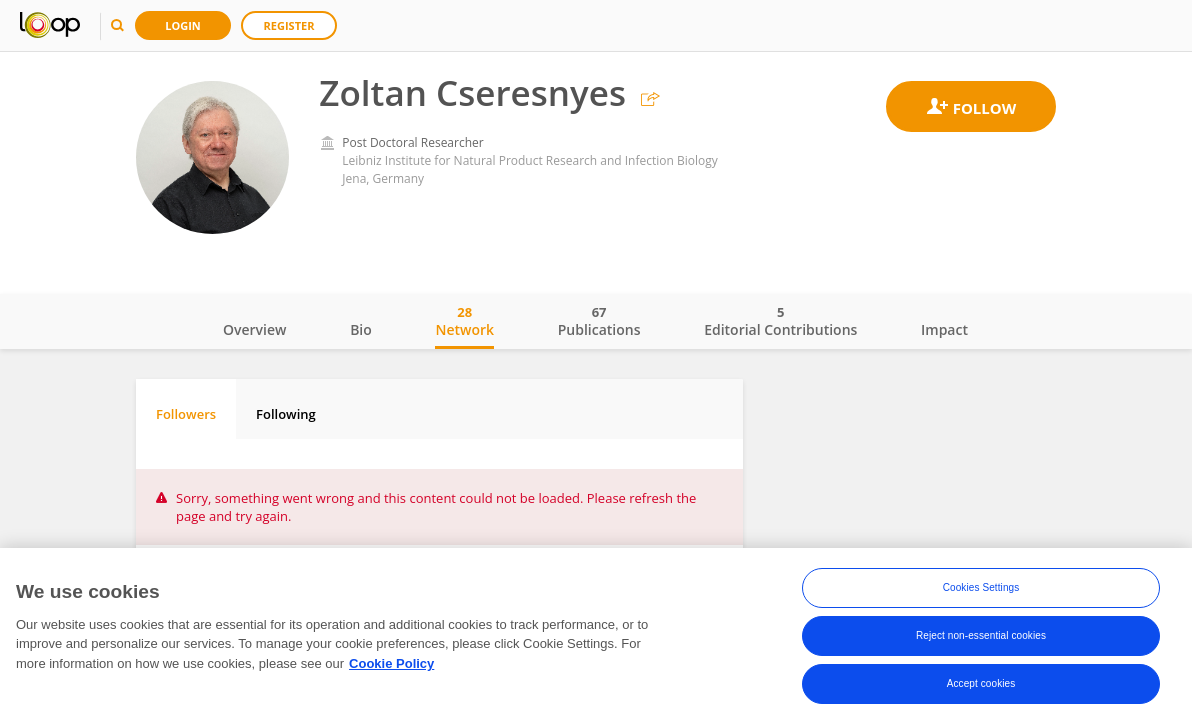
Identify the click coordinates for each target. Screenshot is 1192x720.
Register (289, 25)
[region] (596, 634)
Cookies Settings (981, 587)
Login (183, 25)
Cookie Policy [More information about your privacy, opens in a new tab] (391, 663)
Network (464, 321)
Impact (944, 329)
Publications (599, 321)
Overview (254, 329)
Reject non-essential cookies (981, 635)
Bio (361, 329)
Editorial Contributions (780, 321)
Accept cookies (981, 683)
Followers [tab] (186, 414)
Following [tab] (286, 414)
